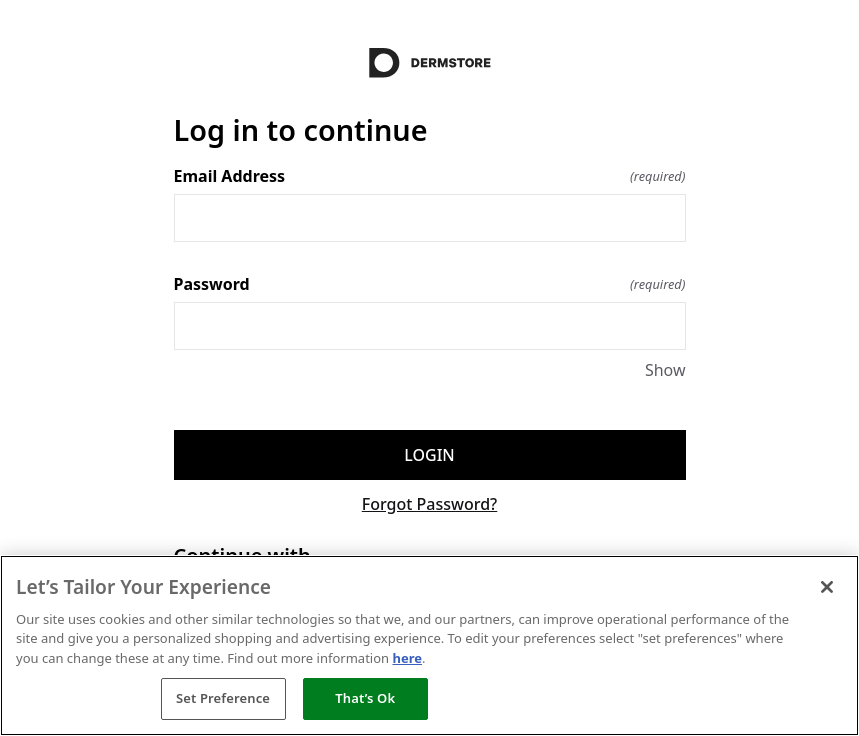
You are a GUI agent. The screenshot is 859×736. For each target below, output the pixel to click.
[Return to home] (430, 63)
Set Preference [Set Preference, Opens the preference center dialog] (223, 698)
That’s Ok (365, 698)
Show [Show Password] (665, 370)
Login (429, 455)
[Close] (827, 587)
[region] (429, 645)
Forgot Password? (430, 504)
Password (430, 284)
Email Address (430, 176)
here (407, 658)
